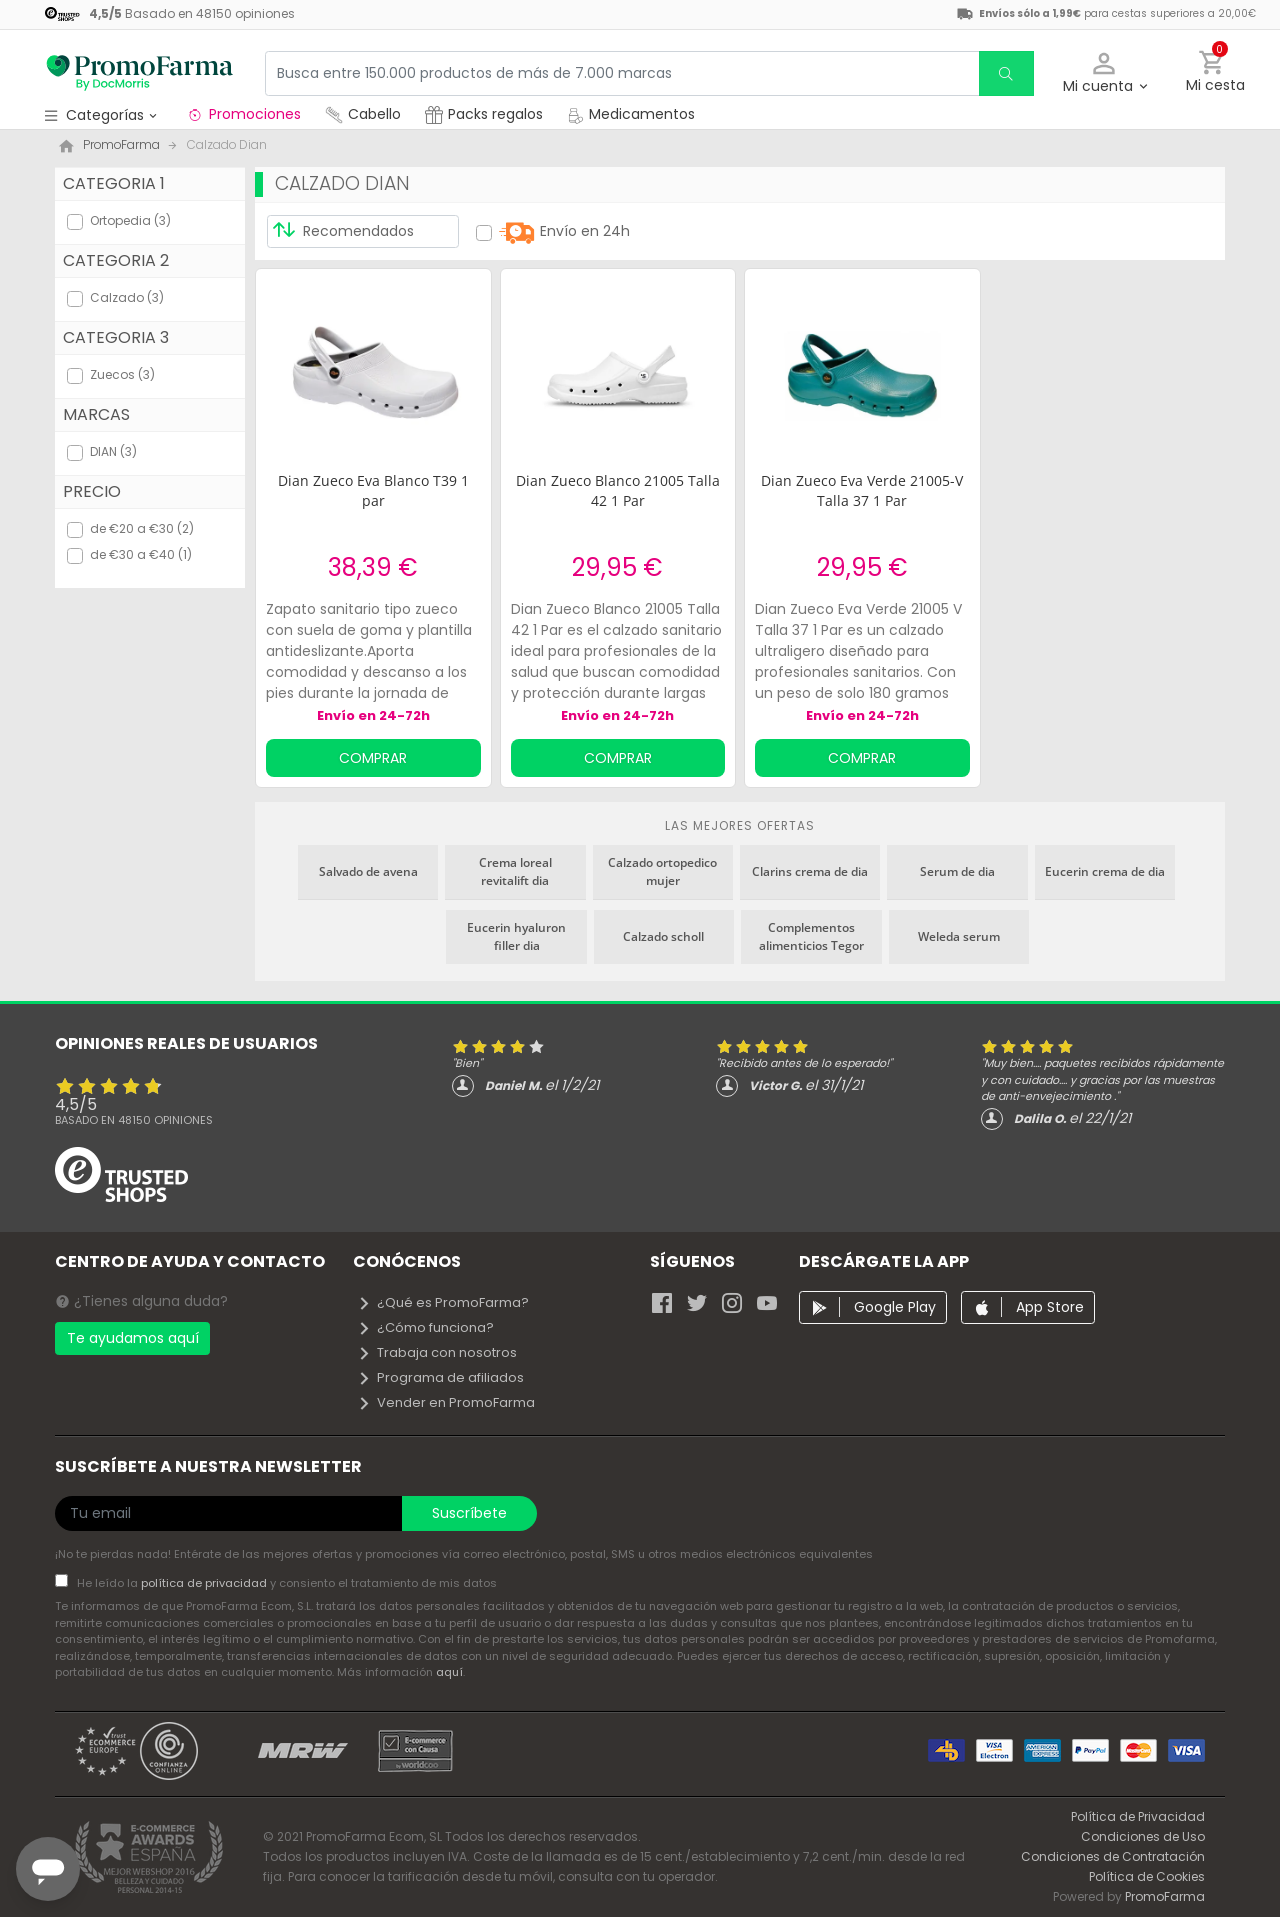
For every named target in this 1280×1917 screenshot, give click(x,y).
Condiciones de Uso (1143, 1836)
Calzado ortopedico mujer (662, 871)
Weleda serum (959, 936)
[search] (1006, 73)
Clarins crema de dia (810, 871)
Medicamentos (631, 114)
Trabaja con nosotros (437, 1352)
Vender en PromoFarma (446, 1402)
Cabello (363, 114)
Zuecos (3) (122, 374)
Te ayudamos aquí (133, 1338)
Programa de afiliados (440, 1377)
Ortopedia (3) (130, 220)
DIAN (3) (113, 451)
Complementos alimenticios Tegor (811, 936)
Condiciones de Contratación (1113, 1856)
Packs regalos (484, 114)
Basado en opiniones (134, 1120)
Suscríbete (469, 1513)
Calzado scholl (663, 936)
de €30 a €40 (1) (141, 554)
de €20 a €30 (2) (142, 528)
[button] (1104, 73)
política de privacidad (205, 1583)
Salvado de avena (368, 871)
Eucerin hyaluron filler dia (516, 936)
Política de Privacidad (1138, 1816)
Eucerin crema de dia (1105, 871)
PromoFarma (1165, 1896)
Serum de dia (957, 871)
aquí (449, 1672)
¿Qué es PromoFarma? (443, 1302)
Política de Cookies (1147, 1876)
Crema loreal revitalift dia (515, 871)
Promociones (243, 114)
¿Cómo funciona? (425, 1327)
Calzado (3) (127, 297)
